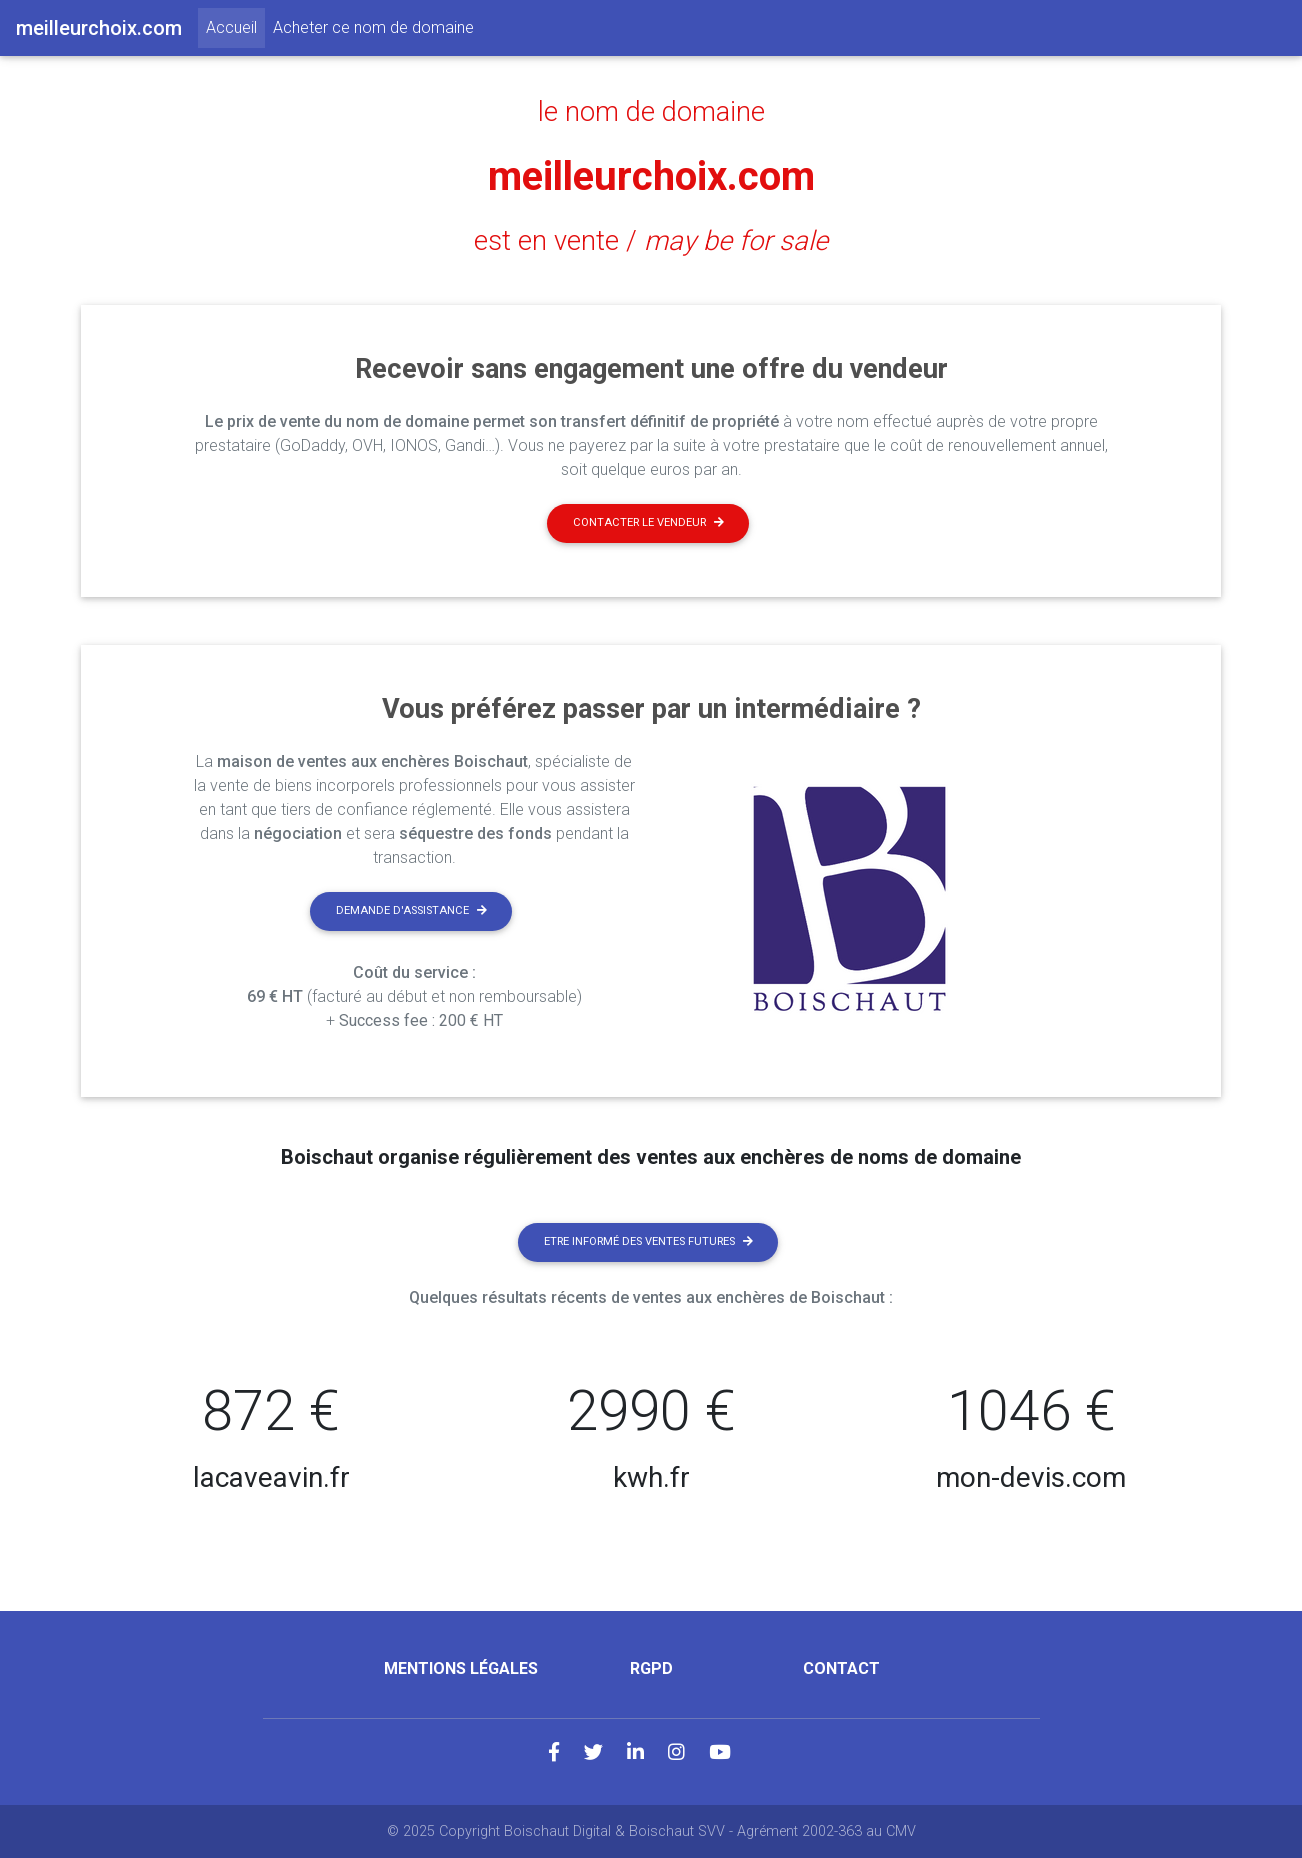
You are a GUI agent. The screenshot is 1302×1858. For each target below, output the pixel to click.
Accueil (235, 26)
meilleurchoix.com (651, 176)
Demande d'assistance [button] (411, 910)
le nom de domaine (651, 112)
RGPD (651, 1668)
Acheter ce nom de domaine (373, 27)
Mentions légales (461, 1668)
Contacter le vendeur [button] (648, 522)
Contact (841, 1668)
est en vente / (651, 241)
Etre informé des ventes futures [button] (648, 1241)
